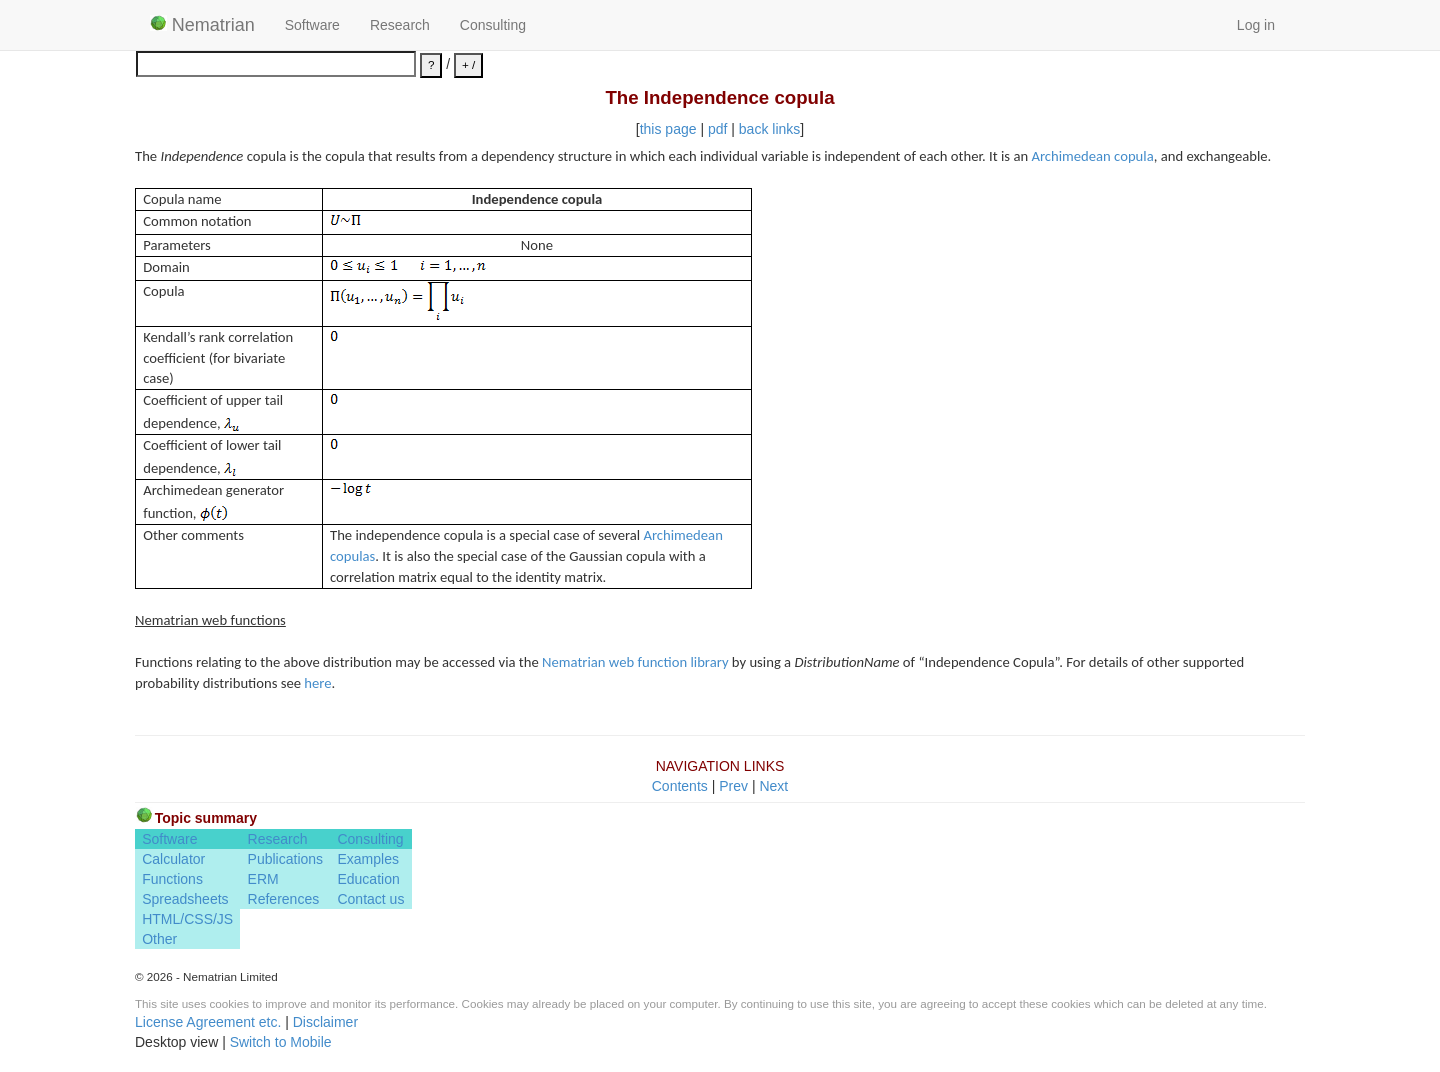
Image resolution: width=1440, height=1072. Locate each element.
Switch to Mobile (281, 1042)
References (284, 899)
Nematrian (202, 25)
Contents (680, 786)
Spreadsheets (185, 899)
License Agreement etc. (208, 1022)
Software (312, 25)
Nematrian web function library (635, 662)
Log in (1256, 25)
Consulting (493, 25)
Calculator (173, 859)
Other (159, 939)
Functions (172, 879)
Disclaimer (325, 1022)
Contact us (370, 899)
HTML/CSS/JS (187, 919)
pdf (717, 129)
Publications (286, 859)
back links (769, 129)
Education (368, 879)
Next (773, 786)
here (317, 683)
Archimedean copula (1092, 156)
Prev (733, 786)
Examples (367, 859)
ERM (263, 879)
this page (668, 129)
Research (400, 25)
